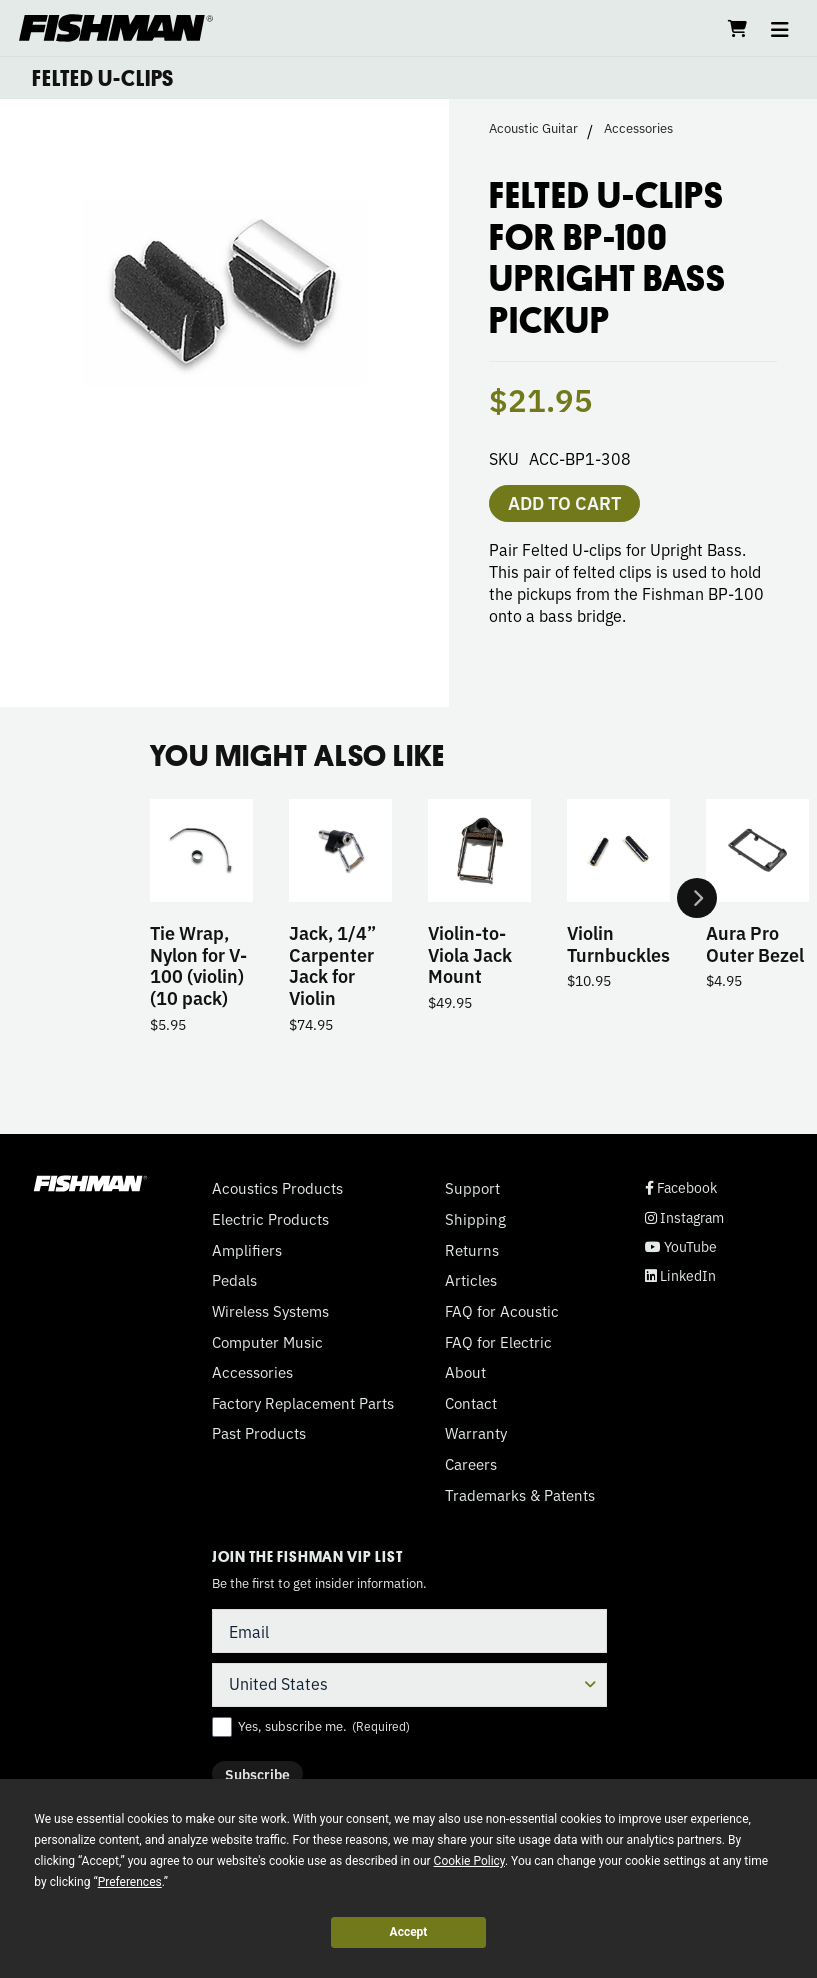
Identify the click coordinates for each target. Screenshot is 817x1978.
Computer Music (267, 1342)
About (465, 1372)
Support (472, 1188)
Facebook (681, 1187)
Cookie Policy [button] (469, 1861)
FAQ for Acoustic (502, 1311)
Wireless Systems (270, 1311)
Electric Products (270, 1219)
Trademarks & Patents (520, 1495)
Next (697, 898)
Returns (472, 1250)
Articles (471, 1280)
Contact (471, 1403)
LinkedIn (680, 1275)
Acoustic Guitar (533, 128)
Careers (471, 1464)
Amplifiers (247, 1250)
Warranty (476, 1433)
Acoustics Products (277, 1188)
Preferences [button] (130, 1882)
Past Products (259, 1433)
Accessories (638, 128)
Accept (409, 1932)
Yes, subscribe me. (324, 1726)
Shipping (475, 1219)
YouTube (681, 1246)
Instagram (684, 1217)
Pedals (234, 1280)
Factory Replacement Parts (303, 1403)
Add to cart (564, 502)
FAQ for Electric (498, 1342)
